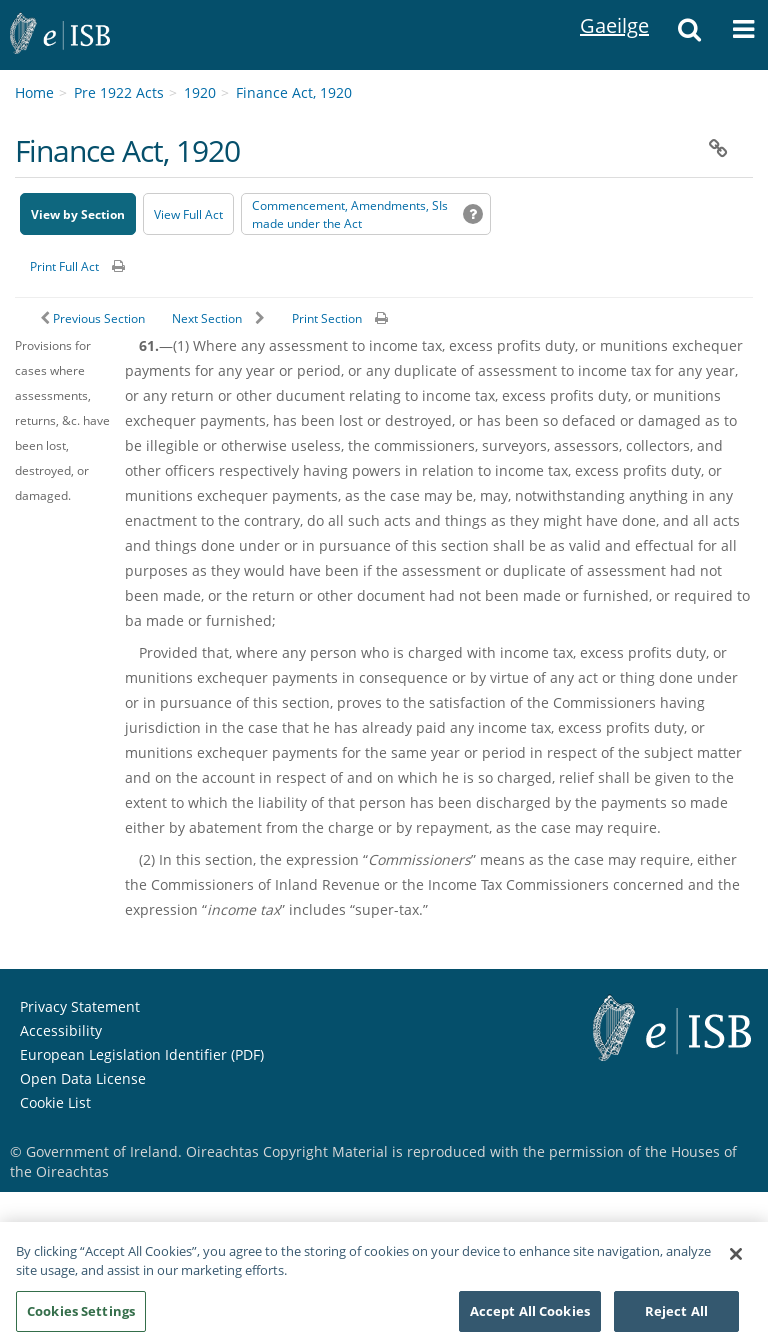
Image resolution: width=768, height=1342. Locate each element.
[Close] (736, 1265)
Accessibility (61, 1030)
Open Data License (83, 1078)
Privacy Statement (80, 1006)
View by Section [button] (78, 214)
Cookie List (55, 1102)
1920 (200, 92)
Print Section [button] (327, 318)
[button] (689, 35)
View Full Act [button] (188, 214)
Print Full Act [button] (64, 266)
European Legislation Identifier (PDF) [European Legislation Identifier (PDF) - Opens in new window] (142, 1054)
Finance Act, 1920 (294, 92)
